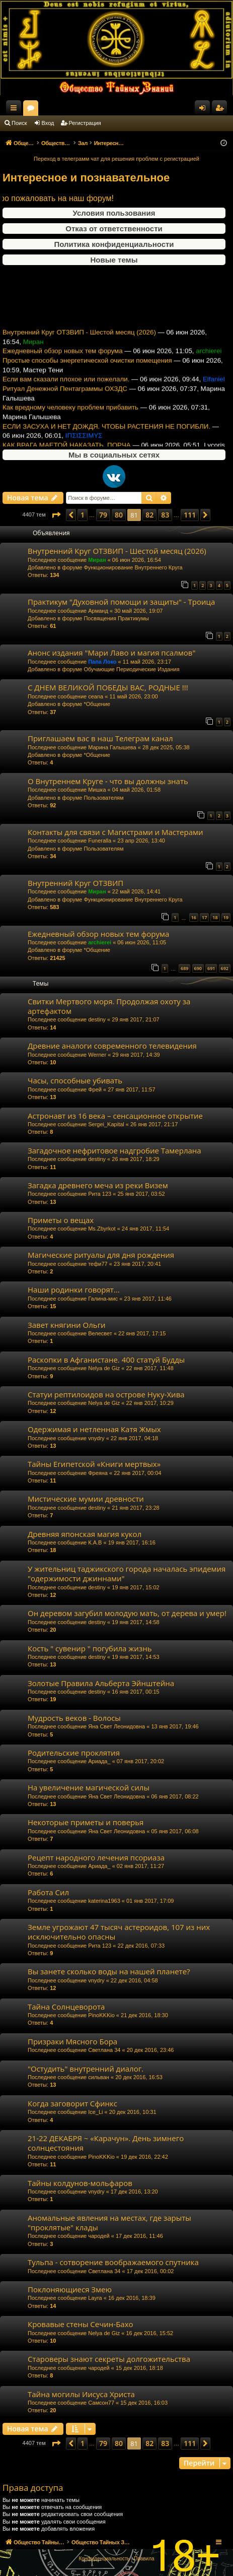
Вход (48, 123)
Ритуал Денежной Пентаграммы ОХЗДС (65, 403)
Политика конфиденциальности (114, 244)
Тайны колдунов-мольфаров (80, 2183)
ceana (95, 696)
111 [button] (190, 515)
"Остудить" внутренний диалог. (85, 2069)
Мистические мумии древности (86, 1499)
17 (204, 917)
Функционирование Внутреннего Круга (133, 567)
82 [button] (149, 515)
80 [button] (119, 515)
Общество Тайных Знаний (66, 107)
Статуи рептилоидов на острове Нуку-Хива (106, 1394)
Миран (97, 560)
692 (224, 968)
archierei (99, 942)
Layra (95, 2298)
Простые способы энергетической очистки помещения (87, 374)
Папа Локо (102, 662)
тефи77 (97, 1264)
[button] (55, 515)
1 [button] (83, 515)
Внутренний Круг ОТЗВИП (75, 883)
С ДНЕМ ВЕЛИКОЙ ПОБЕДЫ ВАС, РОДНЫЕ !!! (108, 687)
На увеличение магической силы (88, 1787)
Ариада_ (99, 1761)
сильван (98, 2077)
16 (193, 917)
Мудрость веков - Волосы (74, 1718)
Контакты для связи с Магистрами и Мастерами (115, 832)
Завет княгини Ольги (67, 1325)
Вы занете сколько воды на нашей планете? (109, 1971)
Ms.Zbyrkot (101, 1229)
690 (198, 968)
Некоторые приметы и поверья (85, 1822)
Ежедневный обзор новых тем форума (63, 365)
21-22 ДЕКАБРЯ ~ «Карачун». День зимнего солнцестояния (106, 2143)
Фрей (95, 1089)
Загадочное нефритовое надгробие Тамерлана (114, 1150)
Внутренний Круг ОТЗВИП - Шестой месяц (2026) (79, 346)
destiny (97, 1019)
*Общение (97, 704)
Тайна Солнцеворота (66, 2007)
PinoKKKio (101, 2015)
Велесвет (100, 1333)
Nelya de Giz (104, 1368)
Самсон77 (101, 2403)
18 (214, 917)
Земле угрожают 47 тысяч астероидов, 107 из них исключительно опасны (119, 1932)
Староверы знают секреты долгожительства (109, 2359)
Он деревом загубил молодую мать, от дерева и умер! (127, 1613)
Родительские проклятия (74, 1753)
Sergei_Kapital (106, 1124)
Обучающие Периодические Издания (131, 669)
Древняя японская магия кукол (84, 1534)
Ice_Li (95, 2112)
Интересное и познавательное (86, 177)
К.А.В (95, 1542)
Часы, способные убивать (75, 1080)
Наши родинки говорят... (74, 1289)
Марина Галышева (112, 747)
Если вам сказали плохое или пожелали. (66, 393)
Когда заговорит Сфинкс (72, 2103)
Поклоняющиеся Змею (70, 2289)
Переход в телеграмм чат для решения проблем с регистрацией (116, 159)
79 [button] (103, 515)
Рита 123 (99, 1194)
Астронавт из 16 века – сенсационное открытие (115, 1116)
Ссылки (15, 109)
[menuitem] (104, 2558)
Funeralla (99, 841)
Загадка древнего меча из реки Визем (98, 1185)
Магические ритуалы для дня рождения (101, 1255)
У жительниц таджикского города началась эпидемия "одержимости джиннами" (126, 1573)
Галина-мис (103, 1299)
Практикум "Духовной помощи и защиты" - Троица (121, 602)
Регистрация (85, 123)
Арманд (98, 611)
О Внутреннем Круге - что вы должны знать (108, 781)
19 (225, 917)
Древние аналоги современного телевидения (112, 1046)
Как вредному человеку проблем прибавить (70, 421)
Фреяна (98, 1473)
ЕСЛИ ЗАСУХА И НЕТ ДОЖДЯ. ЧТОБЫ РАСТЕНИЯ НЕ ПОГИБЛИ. (106, 440)
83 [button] (165, 515)
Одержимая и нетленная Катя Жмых (94, 1429)
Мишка (97, 790)
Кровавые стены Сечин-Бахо (80, 2324)
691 (211, 968)
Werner (97, 1055)
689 (184, 968)
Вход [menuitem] (204, 109)
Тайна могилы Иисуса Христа (81, 2394)
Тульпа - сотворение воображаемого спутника (113, 2262)
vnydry (96, 1438)
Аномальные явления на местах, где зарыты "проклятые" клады (109, 2222)
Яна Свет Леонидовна (116, 1726)
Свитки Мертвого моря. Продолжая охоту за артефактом (109, 1006)
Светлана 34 (104, 2050)
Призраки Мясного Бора (72, 2041)
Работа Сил (48, 1892)
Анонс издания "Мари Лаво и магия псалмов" (111, 653)
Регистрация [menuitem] (221, 109)
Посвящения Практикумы (116, 618)
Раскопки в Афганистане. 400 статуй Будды (106, 1360)
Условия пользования (114, 213)
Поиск (19, 123)
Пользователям (103, 798)
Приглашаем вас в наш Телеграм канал (100, 738)
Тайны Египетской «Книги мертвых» (94, 1464)
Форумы (120, 109)
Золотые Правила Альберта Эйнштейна (101, 1683)
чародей (99, 2236)
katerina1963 (104, 1901)
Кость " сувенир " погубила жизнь (89, 1648)
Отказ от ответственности (113, 228)
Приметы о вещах (61, 1220)
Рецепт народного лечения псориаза (96, 1857)
